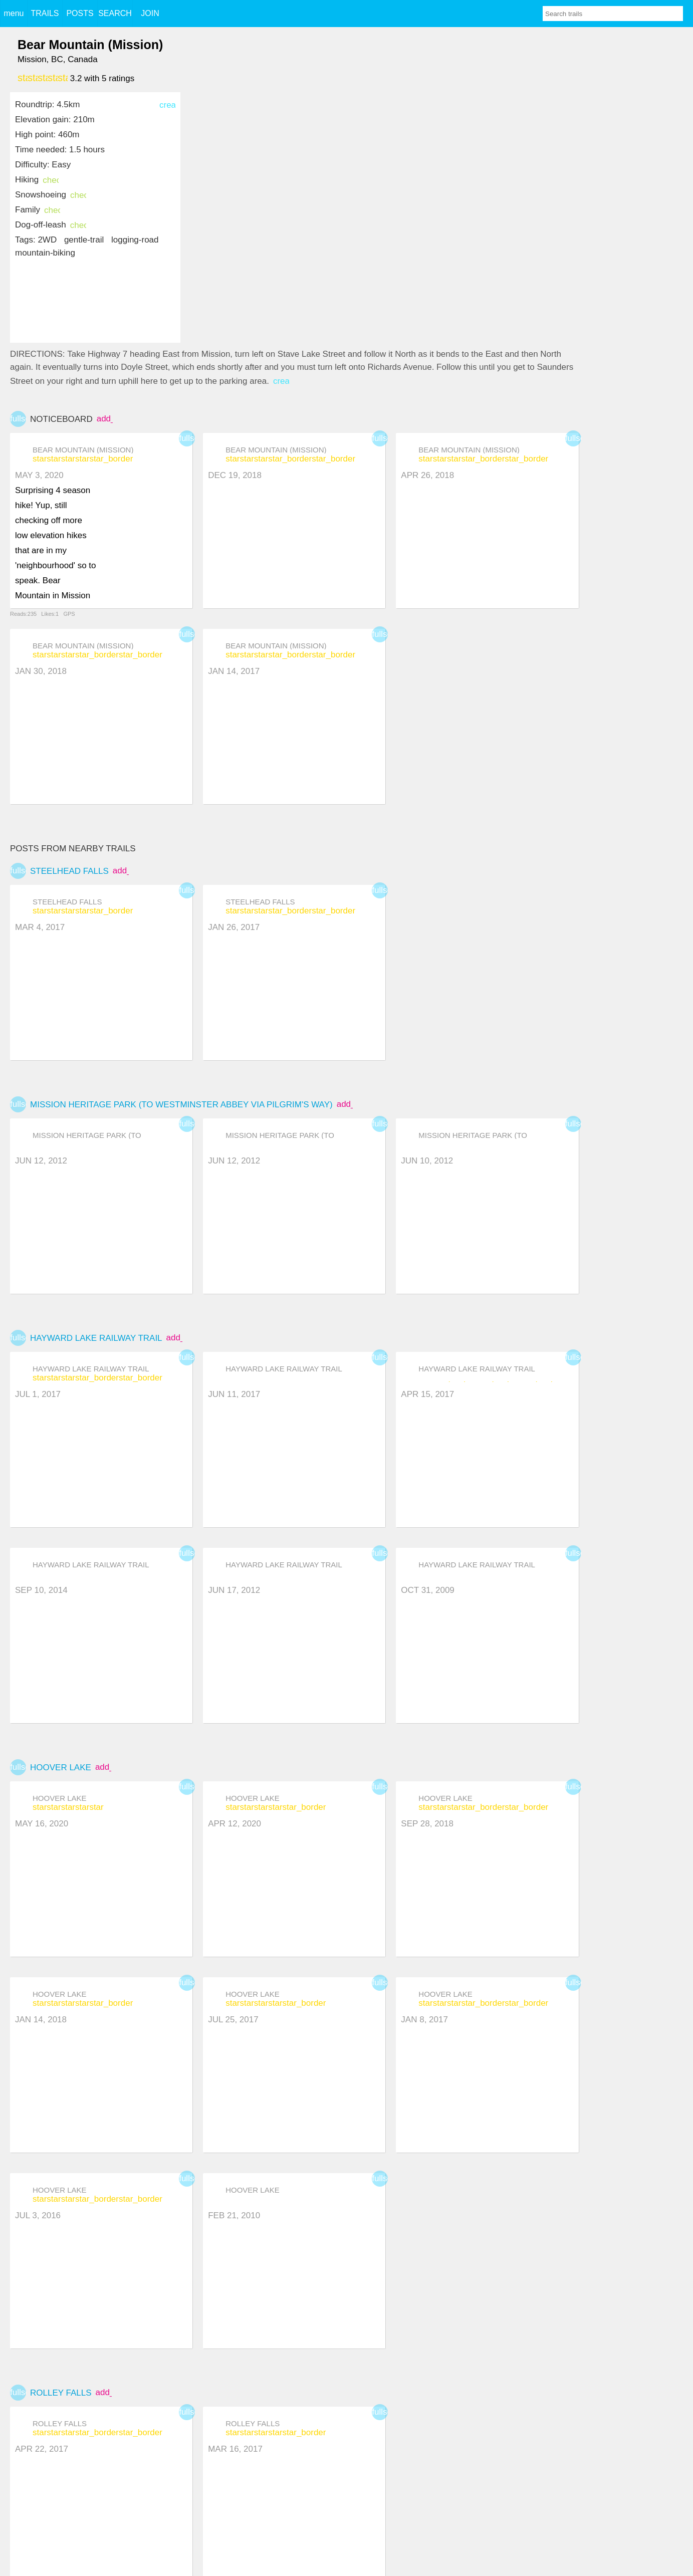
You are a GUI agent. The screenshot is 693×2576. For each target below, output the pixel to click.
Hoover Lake (60, 1767)
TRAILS (45, 13)
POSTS (79, 13)
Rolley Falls (61, 2393)
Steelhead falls (69, 871)
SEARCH (115, 13)
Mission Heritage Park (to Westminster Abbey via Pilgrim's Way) (181, 1104)
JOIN (150, 13)
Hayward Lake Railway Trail (96, 1338)
